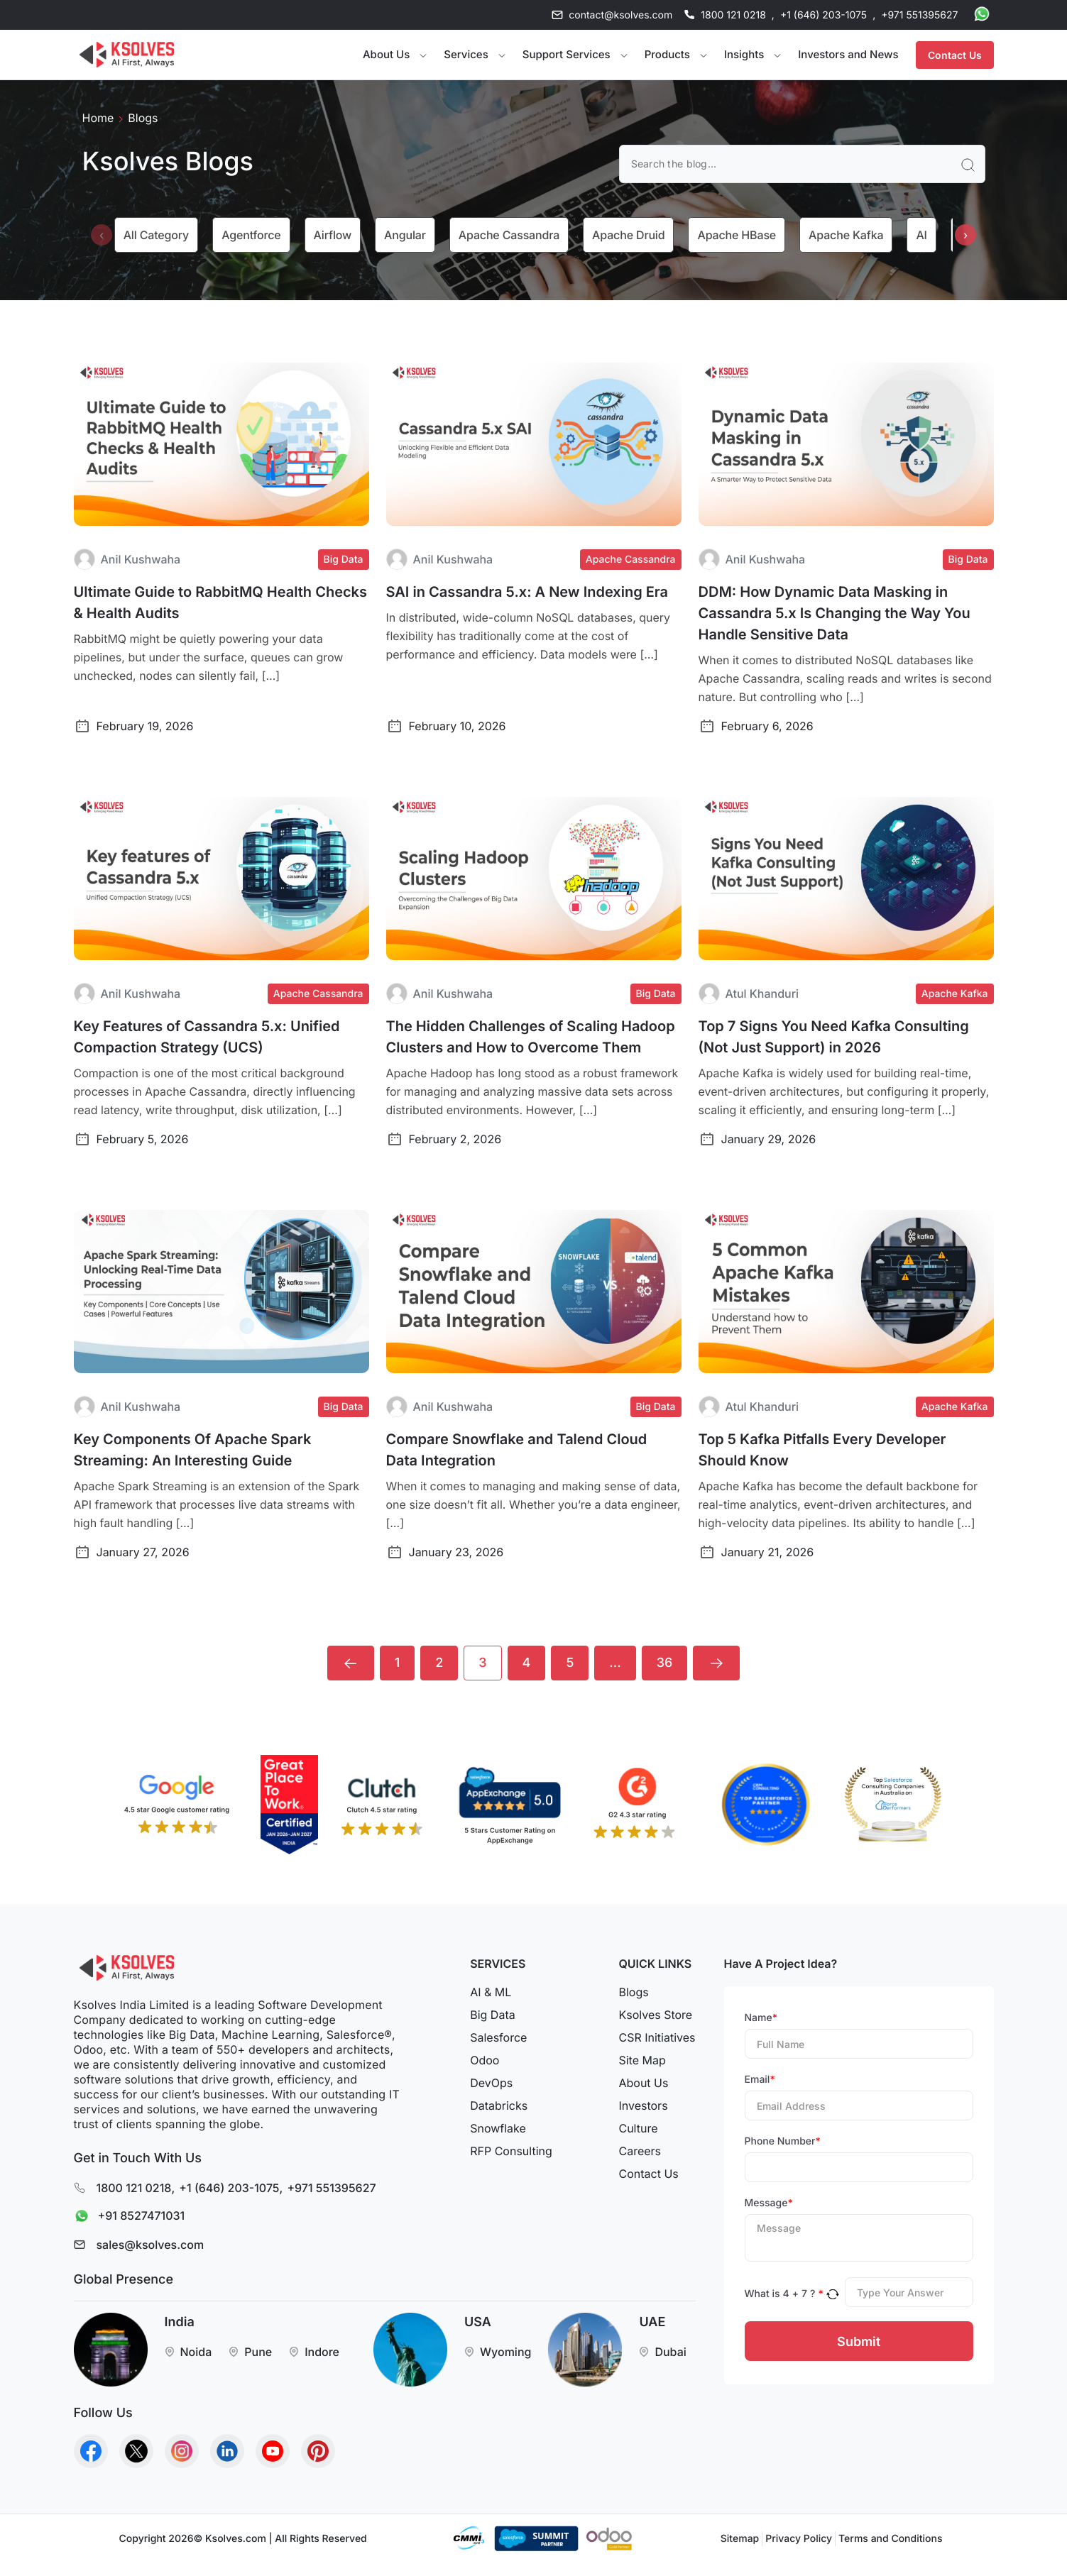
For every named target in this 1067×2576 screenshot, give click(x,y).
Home (98, 118)
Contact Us (955, 55)
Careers (639, 2151)
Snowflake (498, 2128)
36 (665, 1663)
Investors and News (848, 54)
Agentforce (250, 235)
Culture (637, 2128)
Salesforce (498, 2037)
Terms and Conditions (890, 2539)
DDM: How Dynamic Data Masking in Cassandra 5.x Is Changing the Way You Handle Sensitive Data (834, 613)
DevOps (491, 2083)
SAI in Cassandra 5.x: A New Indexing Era (527, 591)
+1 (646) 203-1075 (823, 15)
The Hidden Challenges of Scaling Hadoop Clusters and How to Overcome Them (530, 1037)
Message (769, 2203)
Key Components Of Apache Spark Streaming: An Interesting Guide (193, 1450)
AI (921, 235)
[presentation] (101, 235)
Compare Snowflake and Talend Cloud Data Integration (516, 1450)
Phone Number (783, 2141)
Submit (858, 2341)
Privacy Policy (798, 2539)
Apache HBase (736, 235)
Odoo (484, 2060)
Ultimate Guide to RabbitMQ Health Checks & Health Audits (220, 602)
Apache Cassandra (509, 235)
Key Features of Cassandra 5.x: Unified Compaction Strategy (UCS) (207, 1037)
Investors (642, 2105)
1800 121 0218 (733, 15)
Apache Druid (628, 235)
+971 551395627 (919, 15)
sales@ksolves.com (150, 2245)
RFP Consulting (511, 2151)
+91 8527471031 (126, 2216)
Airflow (333, 235)
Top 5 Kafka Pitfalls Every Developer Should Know (822, 1450)
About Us (643, 2083)
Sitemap (740, 2539)
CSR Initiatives (656, 2037)
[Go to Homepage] (127, 54)
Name (761, 2018)
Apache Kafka (846, 235)
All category (156, 235)
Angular (405, 235)
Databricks (498, 2105)
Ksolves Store (655, 2015)
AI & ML (490, 1992)
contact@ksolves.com (620, 15)
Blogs (633, 1992)
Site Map (641, 2060)
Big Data (492, 2015)
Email (760, 2080)
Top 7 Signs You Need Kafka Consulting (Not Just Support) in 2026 (834, 1037)
